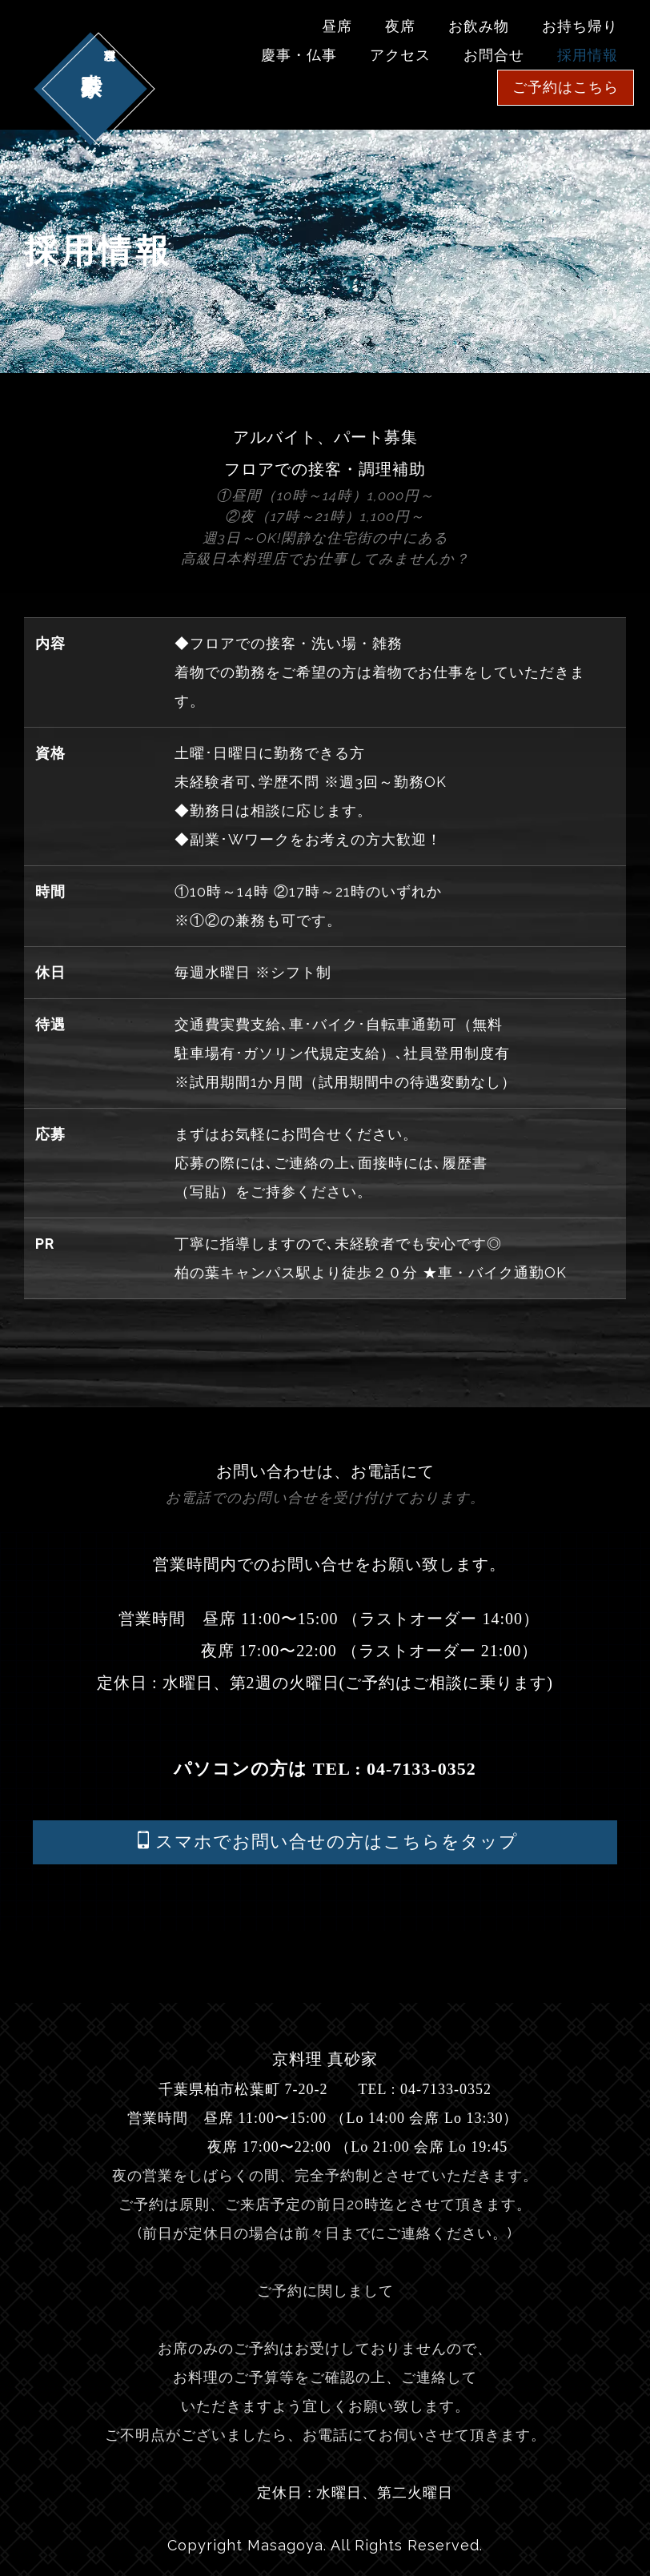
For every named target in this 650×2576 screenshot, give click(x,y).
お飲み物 (478, 26)
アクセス (400, 55)
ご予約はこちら (565, 87)
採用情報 (587, 55)
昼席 (337, 26)
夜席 (400, 26)
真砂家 (90, 48)
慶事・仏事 (299, 55)
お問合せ (493, 55)
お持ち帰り (580, 26)
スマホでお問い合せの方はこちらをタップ (326, 1841)
